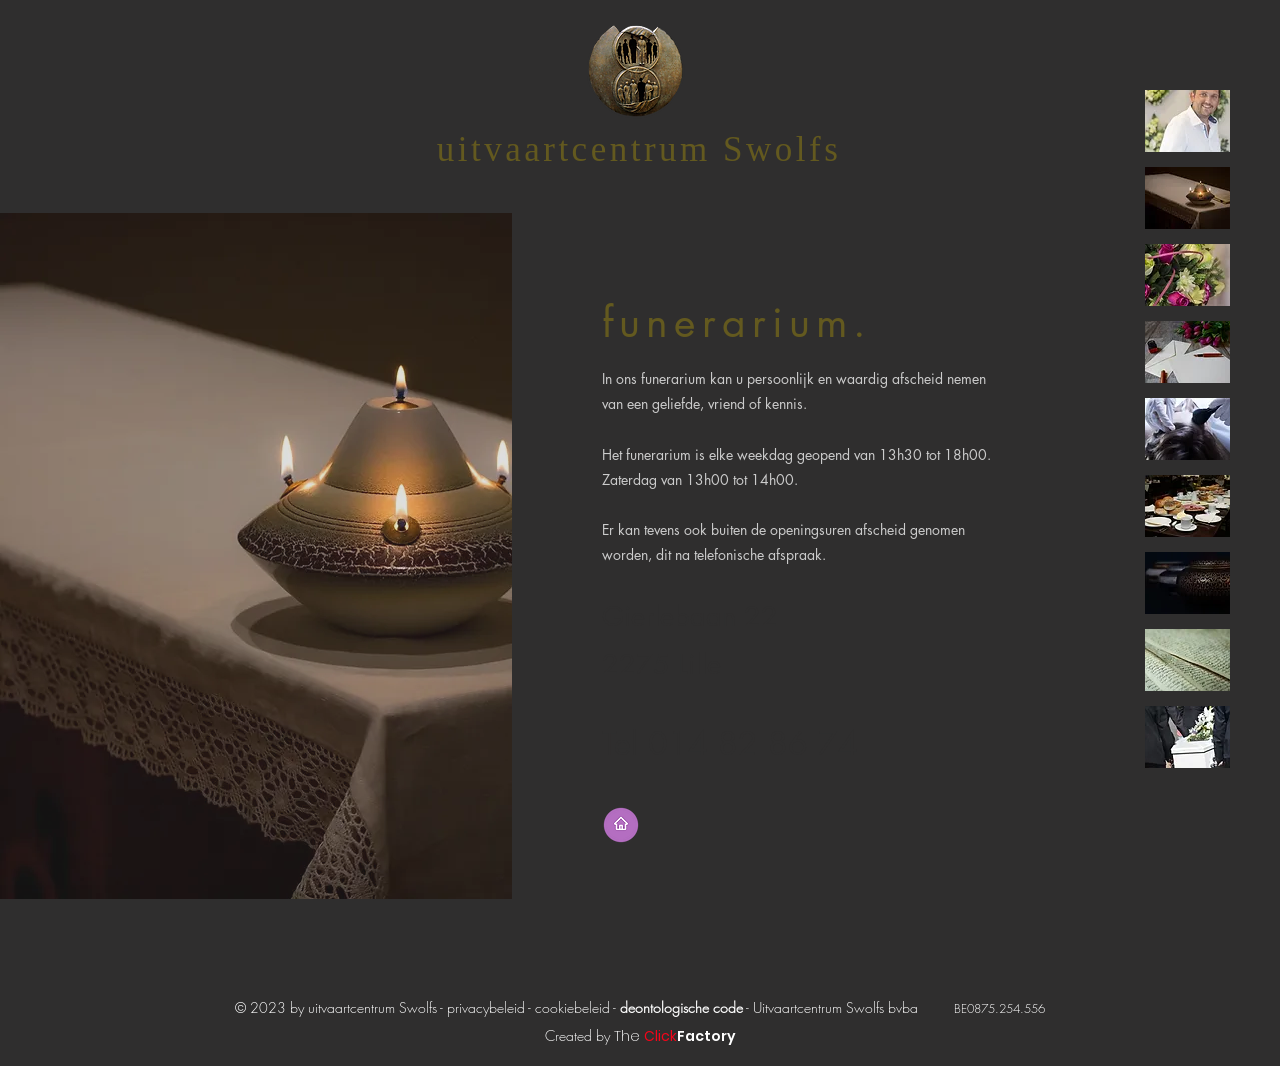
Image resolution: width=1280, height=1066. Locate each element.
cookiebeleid (574, 1007)
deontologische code (681, 1007)
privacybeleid (486, 1007)
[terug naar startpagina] (621, 825)
